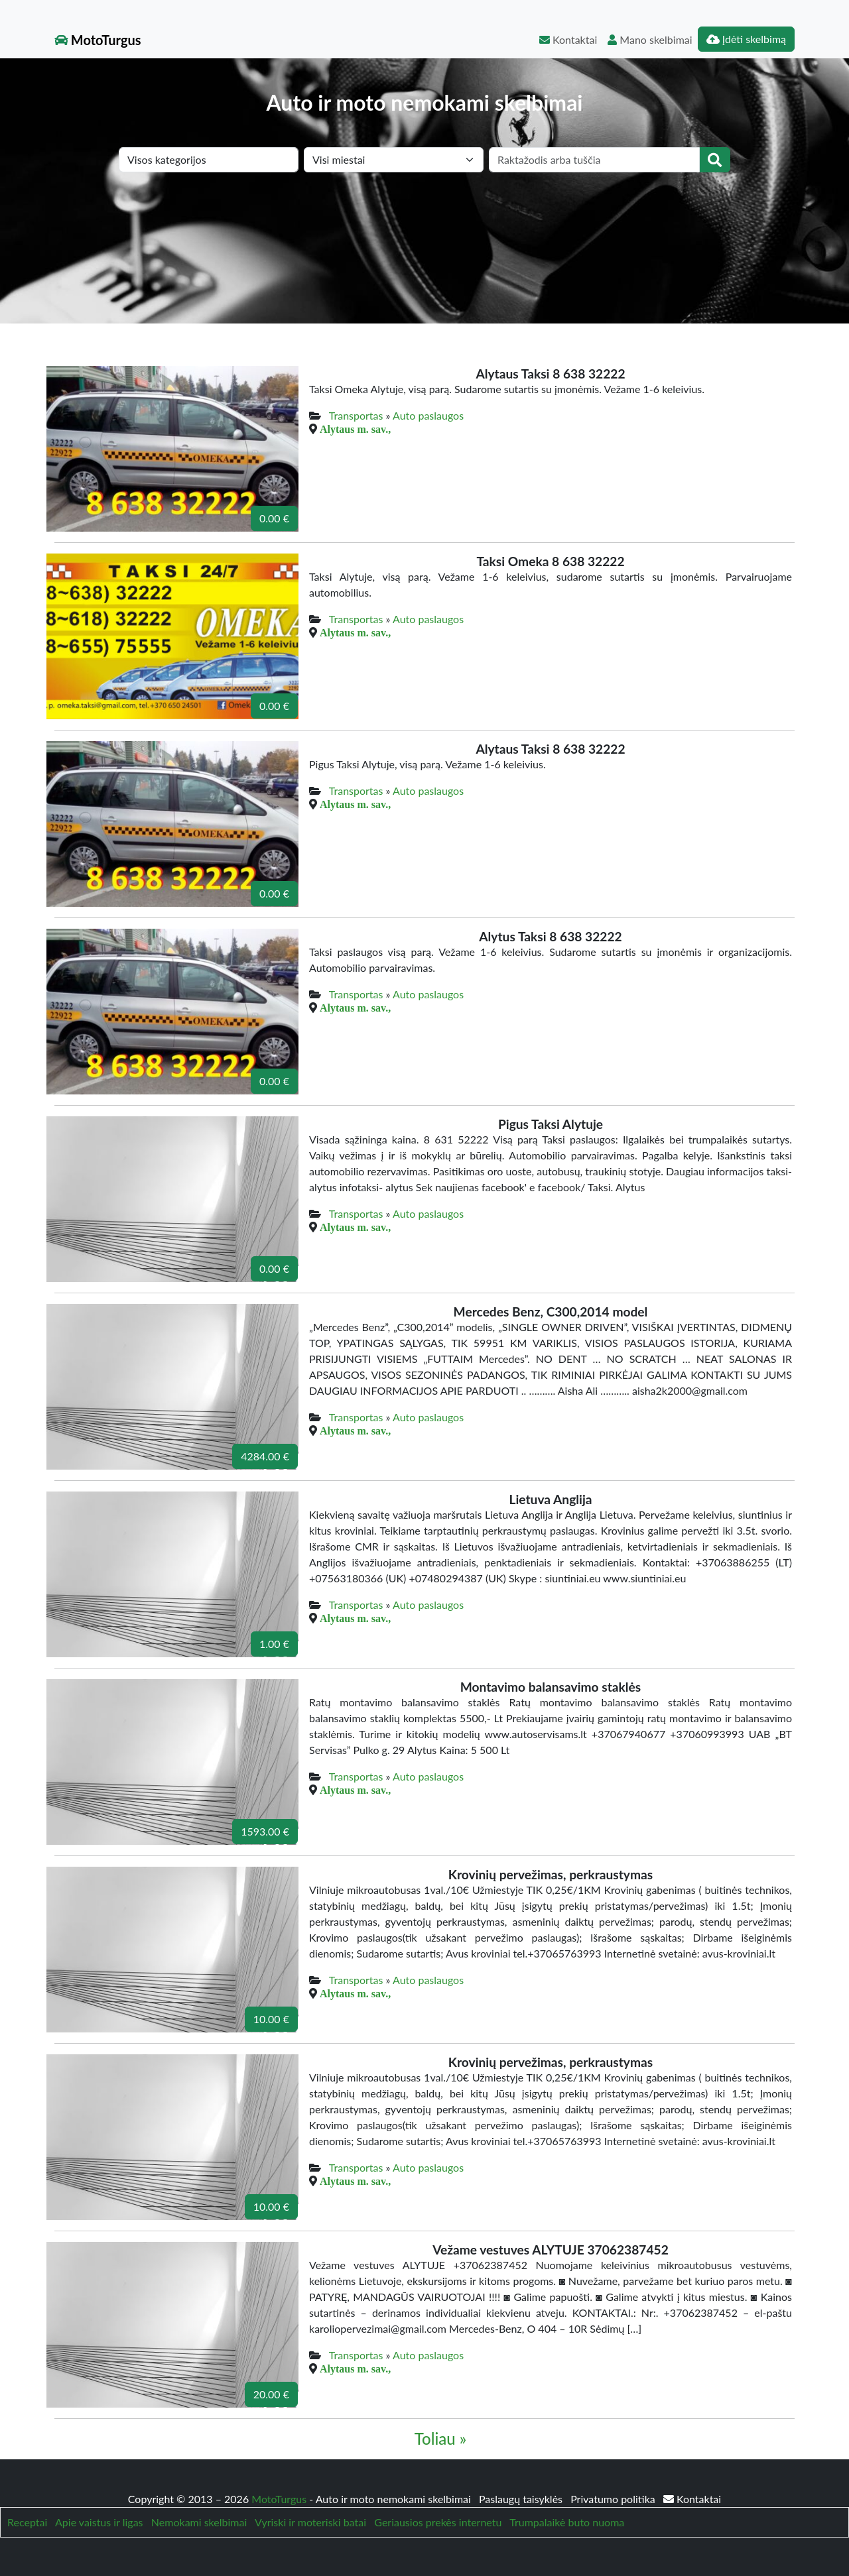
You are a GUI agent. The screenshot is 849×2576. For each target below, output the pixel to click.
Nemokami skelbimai (199, 2522)
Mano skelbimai (650, 39)
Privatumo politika (614, 2498)
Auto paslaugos (428, 415)
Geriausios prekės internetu (437, 2522)
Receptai (27, 2522)
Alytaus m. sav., (355, 429)
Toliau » (440, 2438)
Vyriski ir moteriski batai (310, 2522)
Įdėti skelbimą (746, 38)
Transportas (356, 415)
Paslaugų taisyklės (522, 2498)
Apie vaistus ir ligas (99, 2522)
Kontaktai (568, 39)
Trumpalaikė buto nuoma (566, 2522)
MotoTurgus (97, 40)
